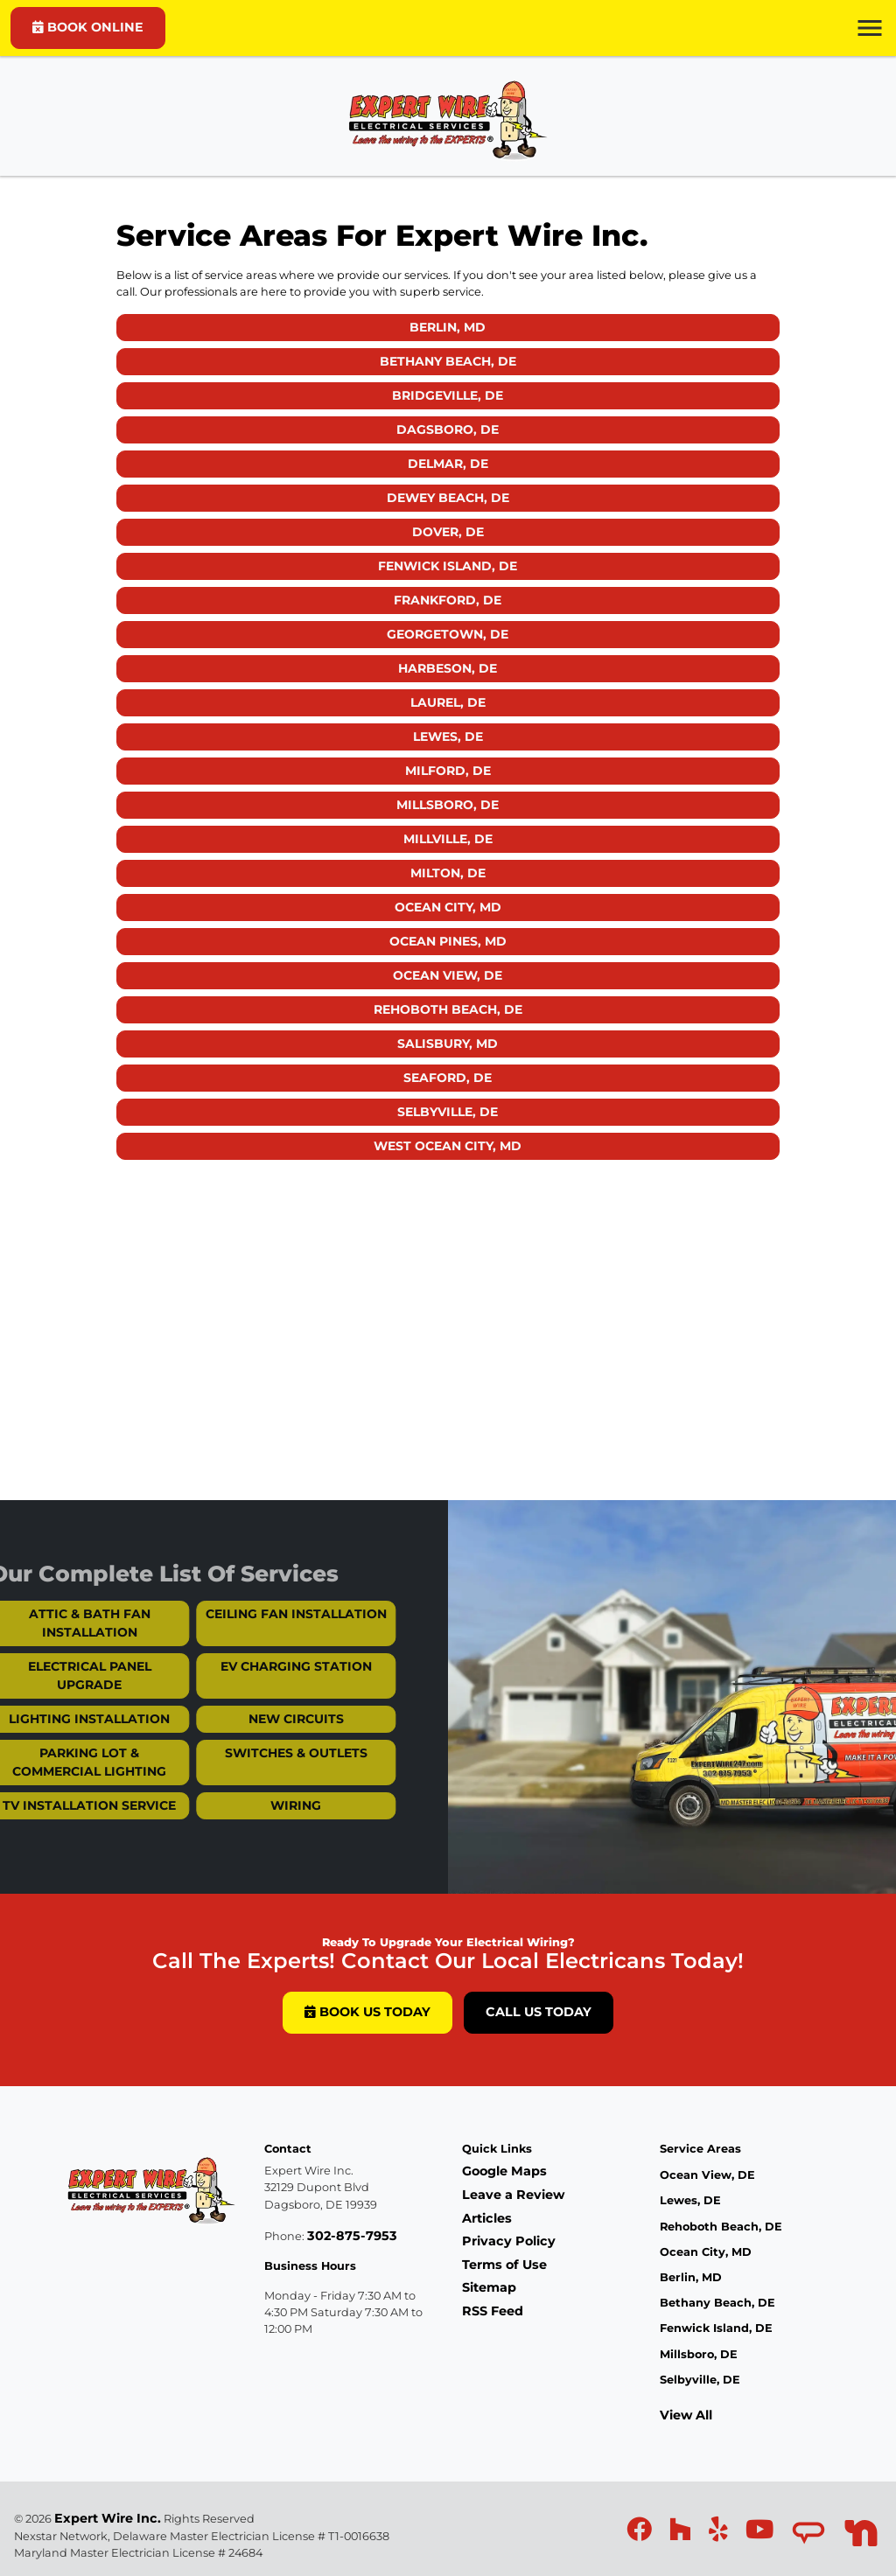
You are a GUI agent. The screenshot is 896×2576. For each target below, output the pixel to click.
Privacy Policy (509, 2241)
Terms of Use (504, 2264)
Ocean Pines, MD (448, 941)
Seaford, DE (447, 1078)
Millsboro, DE (447, 805)
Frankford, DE (447, 600)
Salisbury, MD (447, 1043)
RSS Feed (492, 2311)
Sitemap (489, 2287)
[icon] (641, 2534)
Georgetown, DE (447, 634)
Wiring (271, 1805)
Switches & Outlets (271, 1753)
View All (686, 2415)
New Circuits (271, 1719)
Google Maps (504, 2171)
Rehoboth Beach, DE (448, 1009)
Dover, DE (448, 532)
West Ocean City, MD (448, 1146)
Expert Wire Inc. (107, 2518)
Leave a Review (513, 2195)
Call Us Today (539, 2012)
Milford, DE (448, 770)
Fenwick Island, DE (447, 566)
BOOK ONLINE (88, 27)
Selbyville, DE (447, 1112)
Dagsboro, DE (447, 429)
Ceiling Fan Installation (271, 1614)
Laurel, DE (448, 702)
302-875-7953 (352, 2236)
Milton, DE (448, 873)
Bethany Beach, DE (448, 361)
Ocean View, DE (447, 975)
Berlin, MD (448, 327)
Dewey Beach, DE (448, 498)
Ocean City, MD (448, 907)
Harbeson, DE (447, 668)
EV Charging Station (271, 1666)
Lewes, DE (448, 736)
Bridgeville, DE (447, 395)
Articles (487, 2218)
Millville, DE (448, 839)
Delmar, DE (448, 463)
